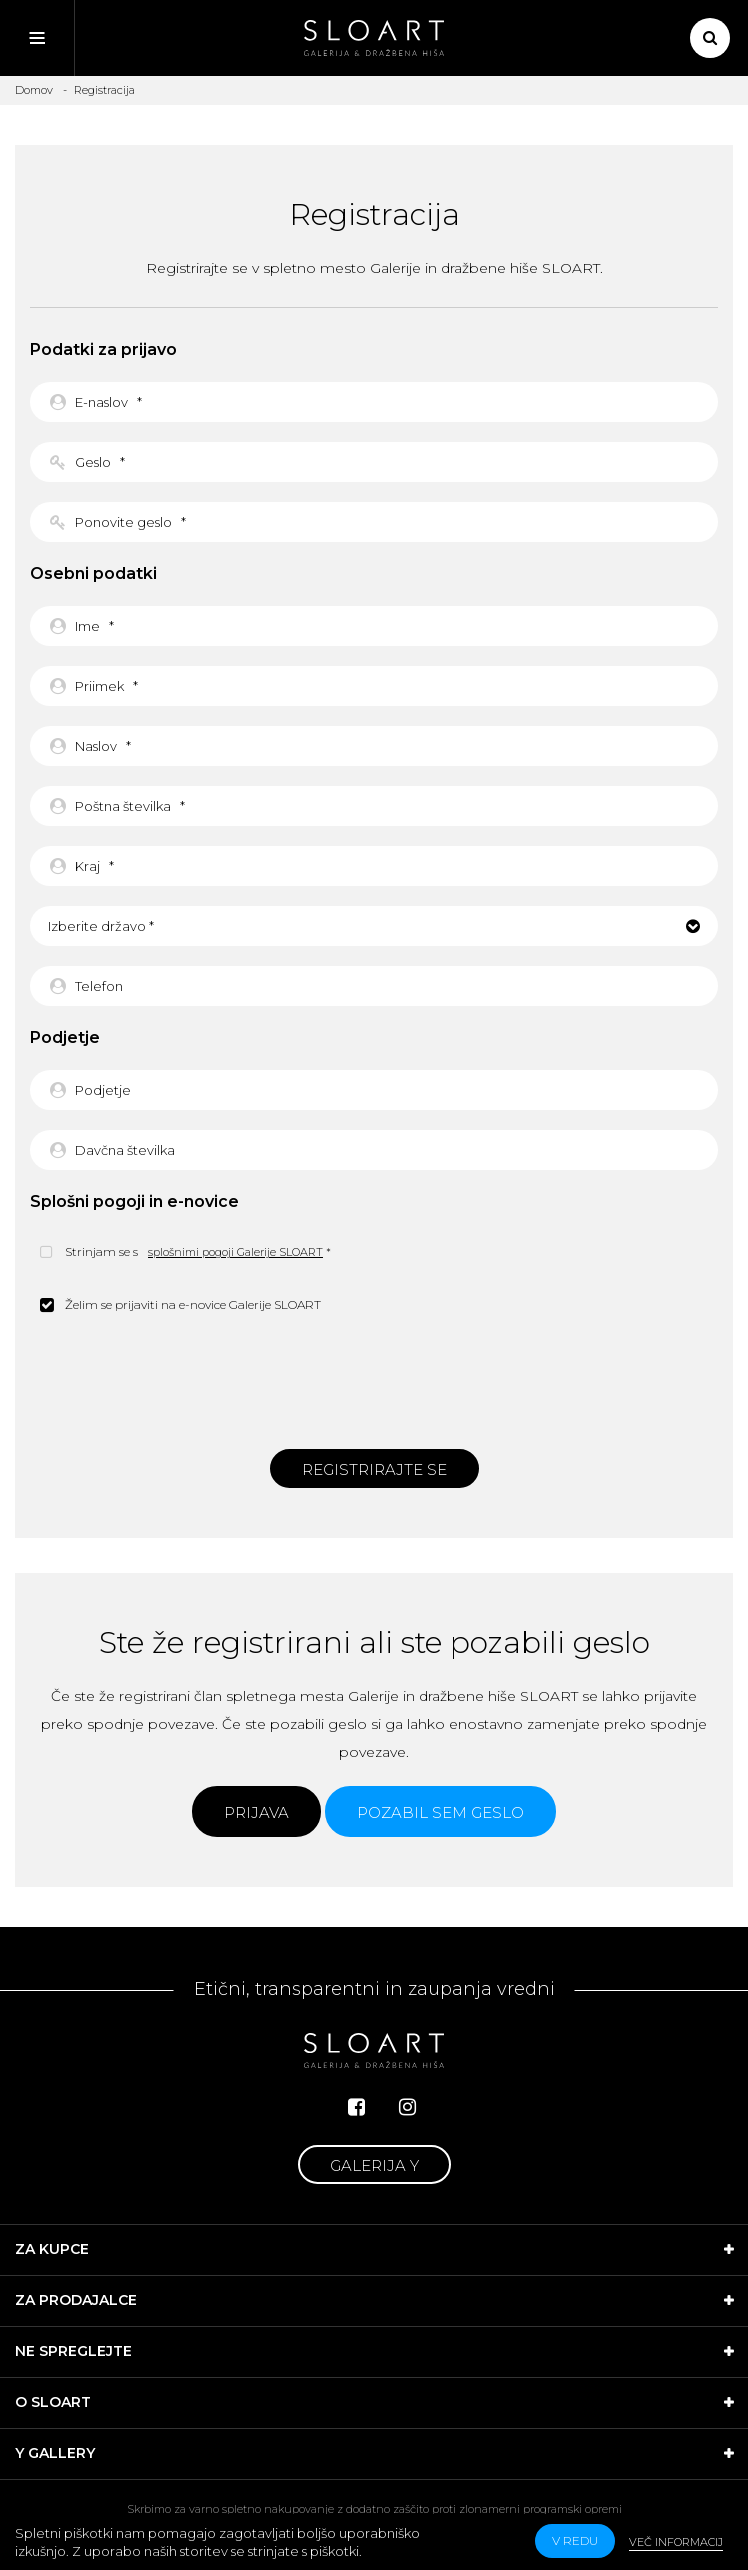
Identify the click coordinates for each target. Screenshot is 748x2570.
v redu (575, 2540)
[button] (374, 926)
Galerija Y (374, 2165)
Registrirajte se (374, 1469)
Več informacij (676, 2542)
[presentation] (374, 1379)
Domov (34, 90)
